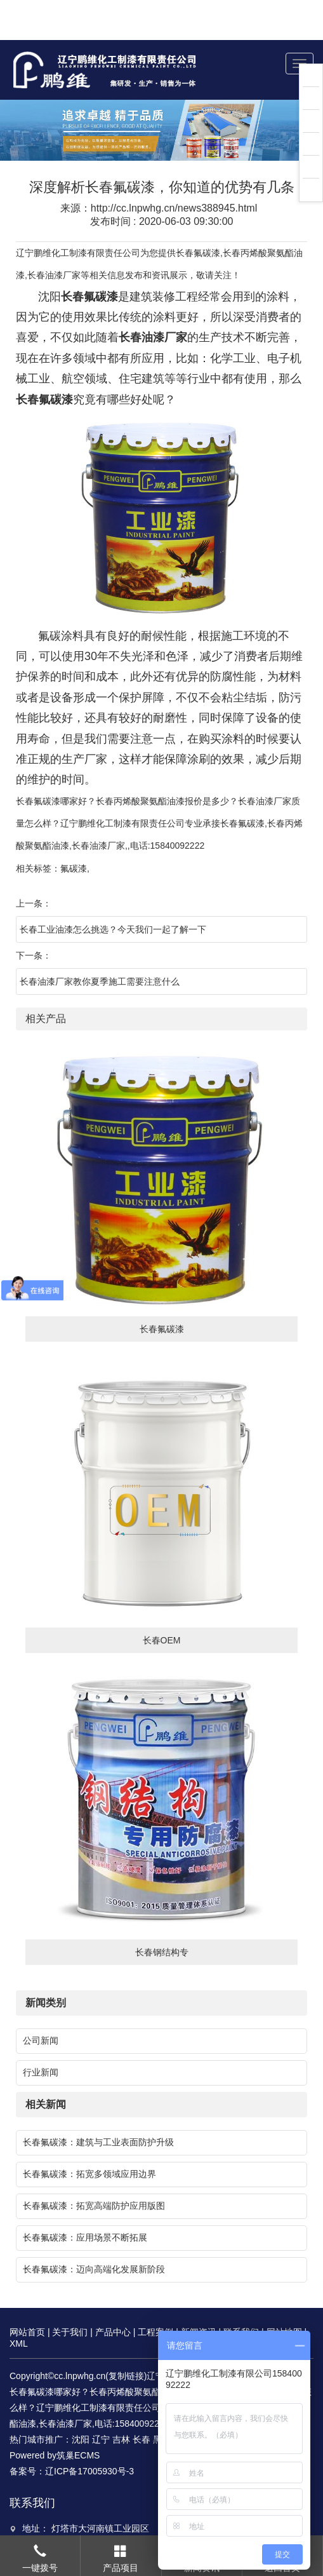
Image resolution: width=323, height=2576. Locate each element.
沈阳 (80, 2399)
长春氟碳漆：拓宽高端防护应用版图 (94, 2166)
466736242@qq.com (90, 2533)
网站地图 (284, 2292)
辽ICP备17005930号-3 (89, 2431)
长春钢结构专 (161, 1912)
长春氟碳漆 (198, 213)
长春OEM (162, 1600)
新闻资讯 (198, 2292)
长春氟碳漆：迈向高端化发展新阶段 (94, 2229)
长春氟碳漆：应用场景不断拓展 (85, 2197)
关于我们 (70, 2292)
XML (19, 2303)
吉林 (121, 2399)
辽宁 (101, 2399)
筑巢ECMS (78, 2415)
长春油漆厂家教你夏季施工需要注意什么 (100, 941)
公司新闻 (40, 2000)
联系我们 (241, 2292)
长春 (141, 2399)
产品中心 (113, 2292)
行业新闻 (40, 2032)
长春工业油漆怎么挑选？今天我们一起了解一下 (113, 889)
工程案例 (155, 2292)
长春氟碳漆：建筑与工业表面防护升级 (98, 2102)
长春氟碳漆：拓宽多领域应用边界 (89, 2134)
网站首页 (27, 2292)
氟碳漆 (73, 828)
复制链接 (126, 2336)
